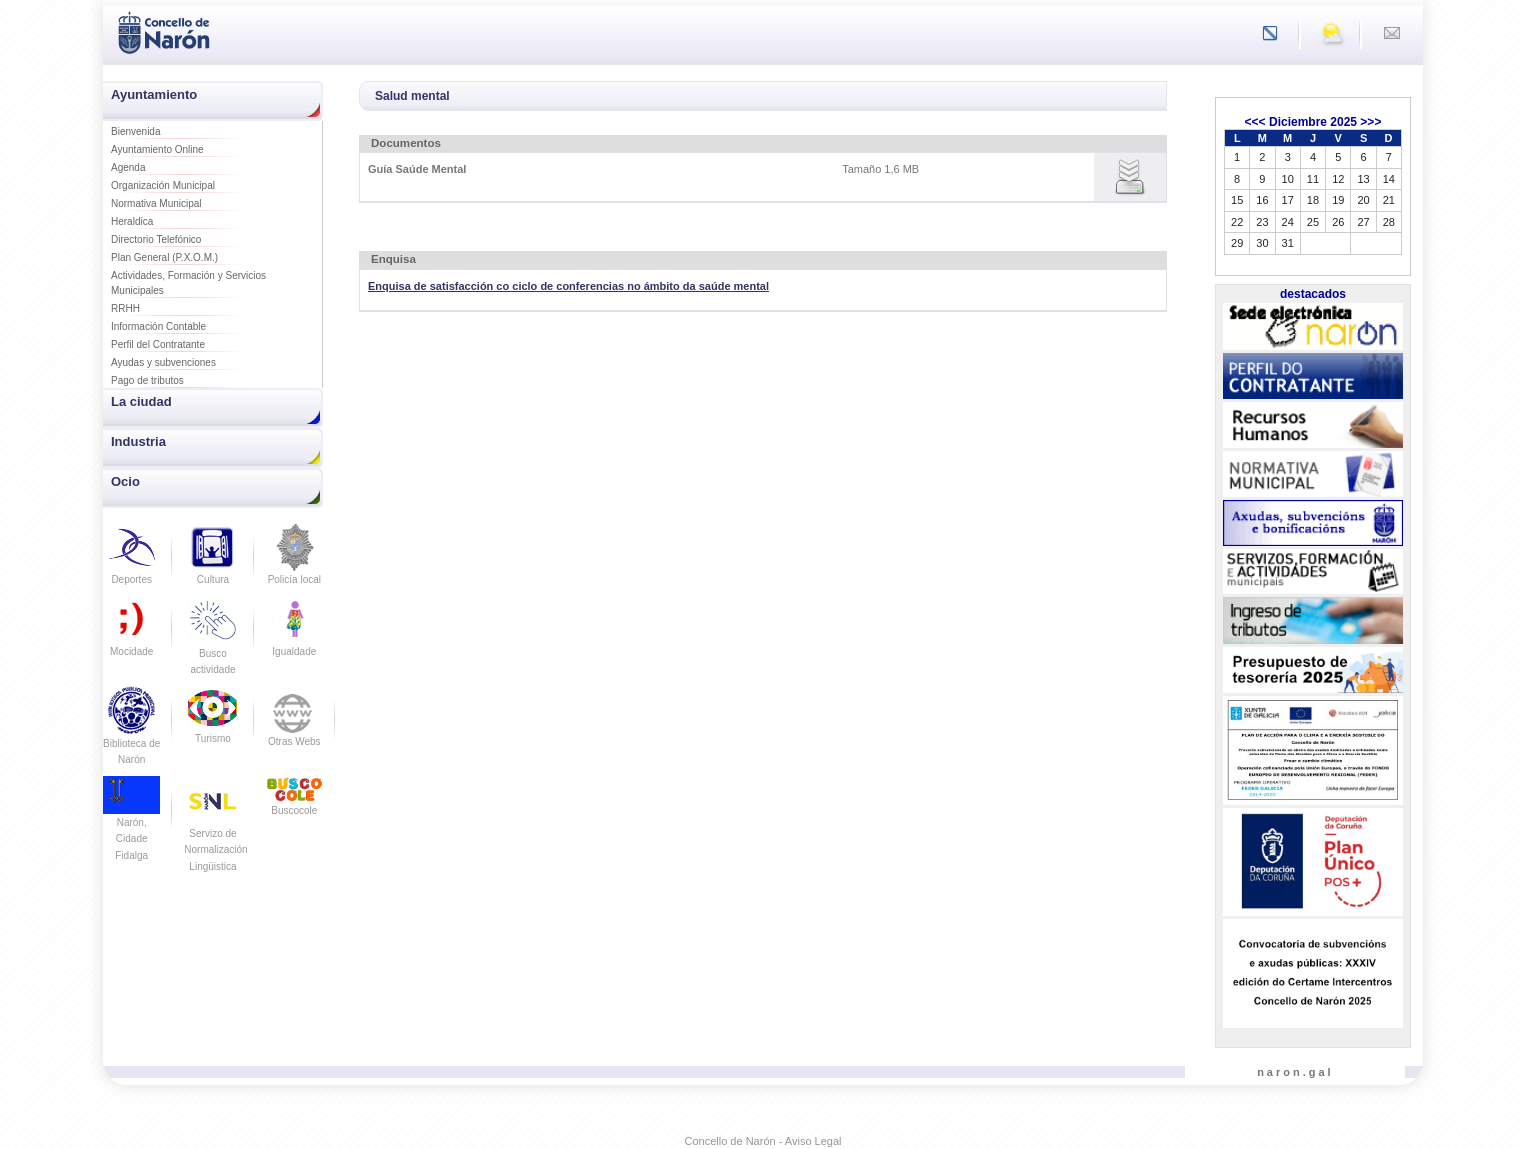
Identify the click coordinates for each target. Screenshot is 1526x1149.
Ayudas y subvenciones (163, 362)
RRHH (125, 308)
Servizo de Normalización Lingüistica (215, 833)
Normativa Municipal (156, 203)
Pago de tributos (147, 380)
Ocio (125, 481)
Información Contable (158, 326)
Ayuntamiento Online (157, 149)
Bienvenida (135, 131)
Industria (138, 441)
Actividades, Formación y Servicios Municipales (188, 283)
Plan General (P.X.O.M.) (164, 257)
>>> (1370, 122)
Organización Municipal (163, 185)
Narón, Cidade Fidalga (131, 824)
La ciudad (141, 401)
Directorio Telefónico (156, 239)
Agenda (128, 167)
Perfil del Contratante (158, 344)
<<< (1255, 122)
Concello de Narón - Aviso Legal (763, 1141)
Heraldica (132, 221)
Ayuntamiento (154, 94)
